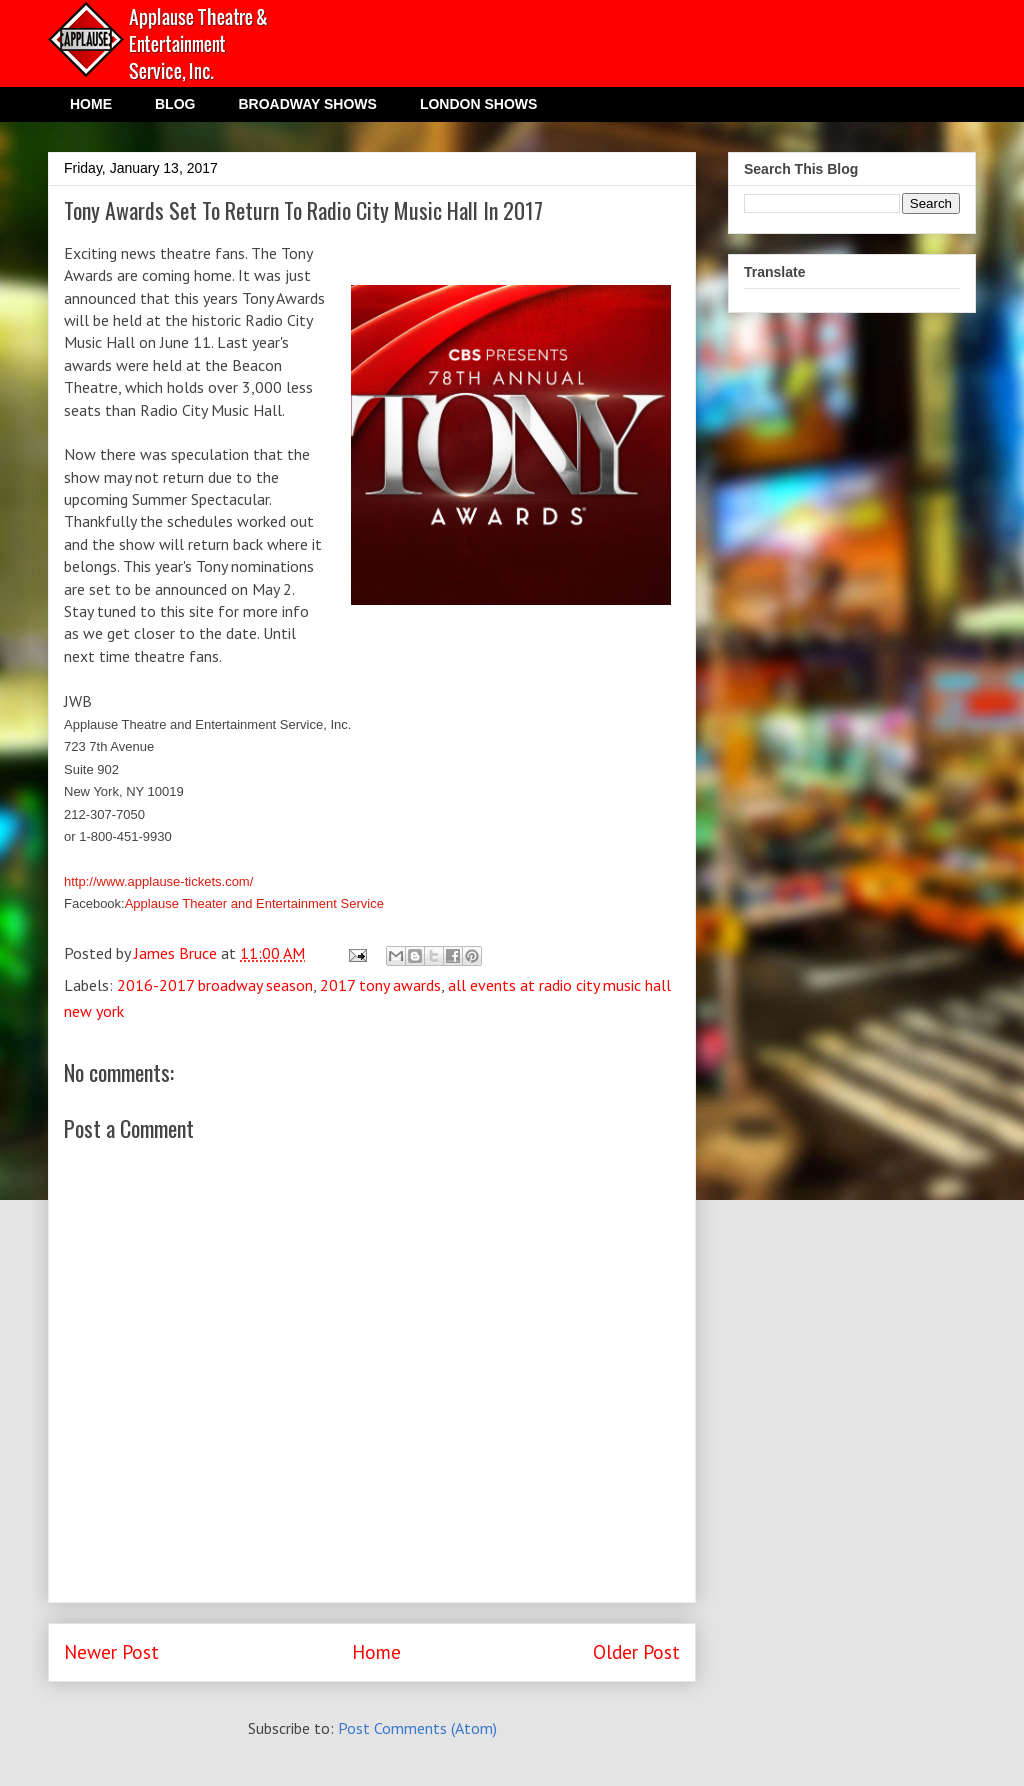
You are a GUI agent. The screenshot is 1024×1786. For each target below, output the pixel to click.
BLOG (175, 104)
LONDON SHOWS (478, 104)
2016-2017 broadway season (215, 985)
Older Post (636, 1651)
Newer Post (111, 1651)
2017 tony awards (380, 985)
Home (376, 1651)
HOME (91, 104)
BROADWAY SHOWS (307, 104)
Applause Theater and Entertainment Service (254, 903)
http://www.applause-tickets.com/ (158, 881)
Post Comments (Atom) (417, 1728)
